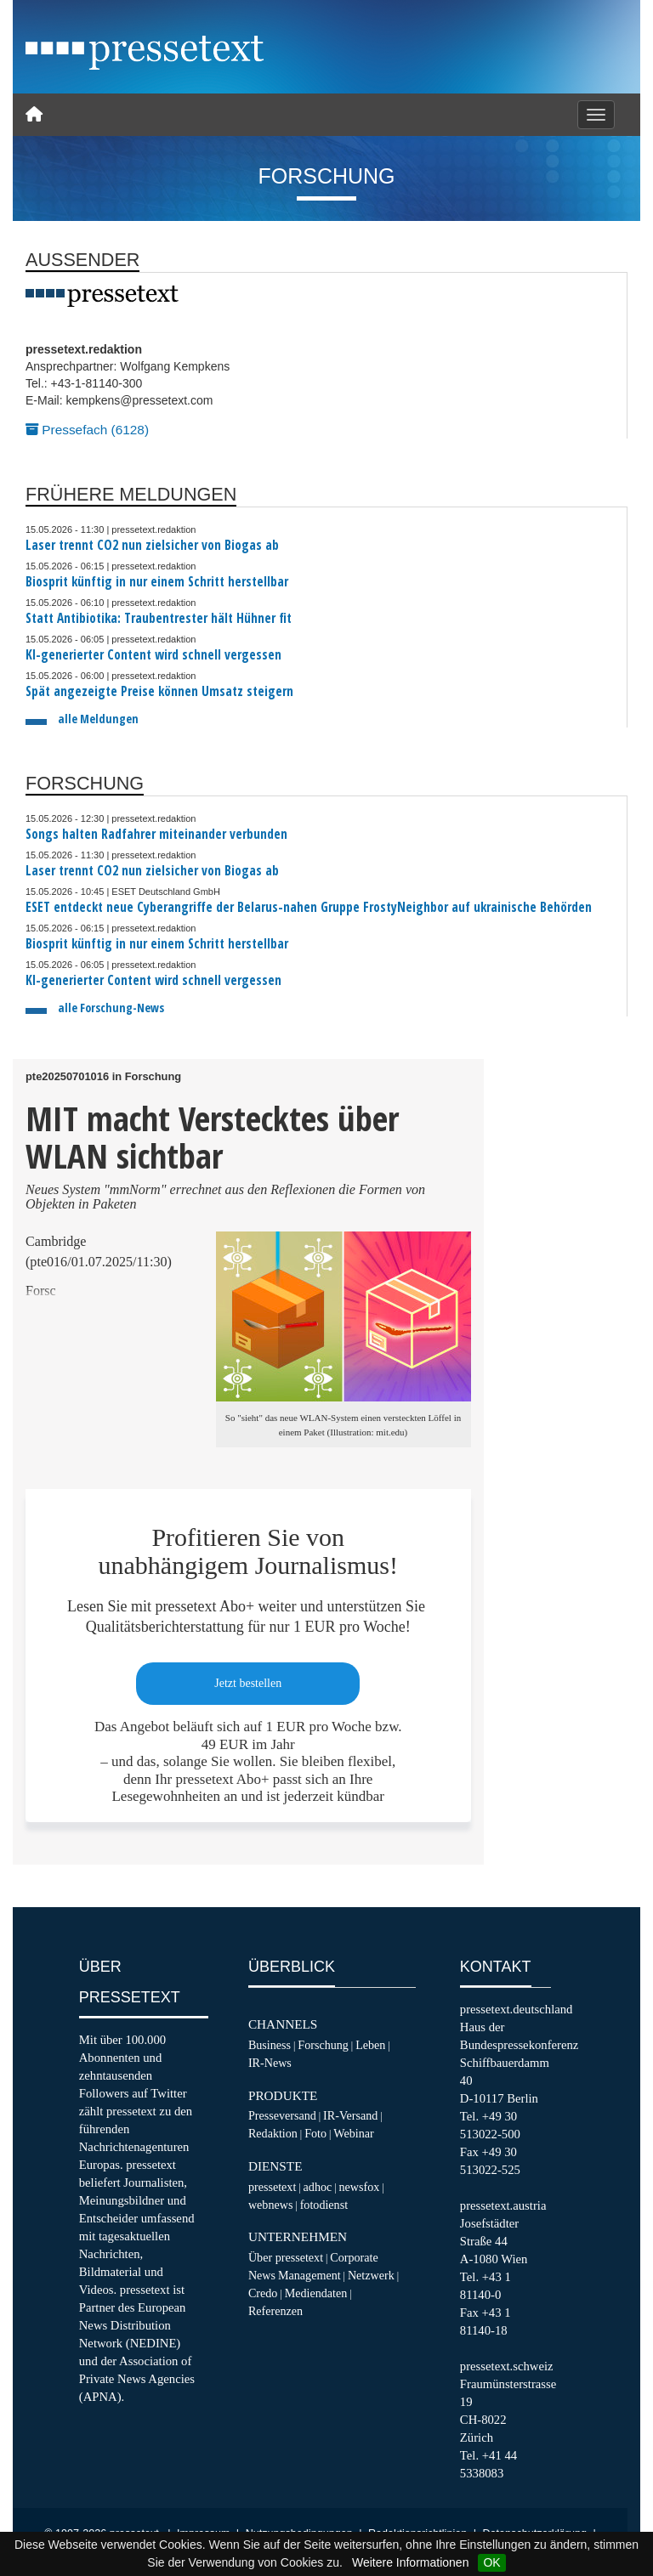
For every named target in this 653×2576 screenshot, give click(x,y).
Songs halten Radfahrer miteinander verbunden (156, 834)
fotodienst (324, 2204)
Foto (315, 2133)
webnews (270, 2204)
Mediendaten (316, 2293)
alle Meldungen (98, 719)
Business (269, 2045)
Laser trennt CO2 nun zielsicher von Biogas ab (152, 545)
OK (491, 2562)
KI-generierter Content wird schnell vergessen (153, 655)
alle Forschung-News (111, 1007)
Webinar (353, 2133)
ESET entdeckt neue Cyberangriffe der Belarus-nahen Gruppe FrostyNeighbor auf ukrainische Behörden (309, 907)
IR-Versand (350, 2115)
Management (309, 2275)
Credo (262, 2293)
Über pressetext (285, 2257)
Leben (370, 2045)
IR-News (270, 2062)
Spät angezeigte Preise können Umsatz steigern (159, 691)
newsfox (359, 2187)
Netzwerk (371, 2275)
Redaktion (273, 2133)
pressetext (272, 2187)
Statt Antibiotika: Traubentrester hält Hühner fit (159, 618)
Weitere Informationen (410, 2562)
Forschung (323, 2045)
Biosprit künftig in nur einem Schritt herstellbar (157, 582)
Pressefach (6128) (87, 429)
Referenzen (275, 2311)
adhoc (318, 2187)
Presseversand (282, 2115)
